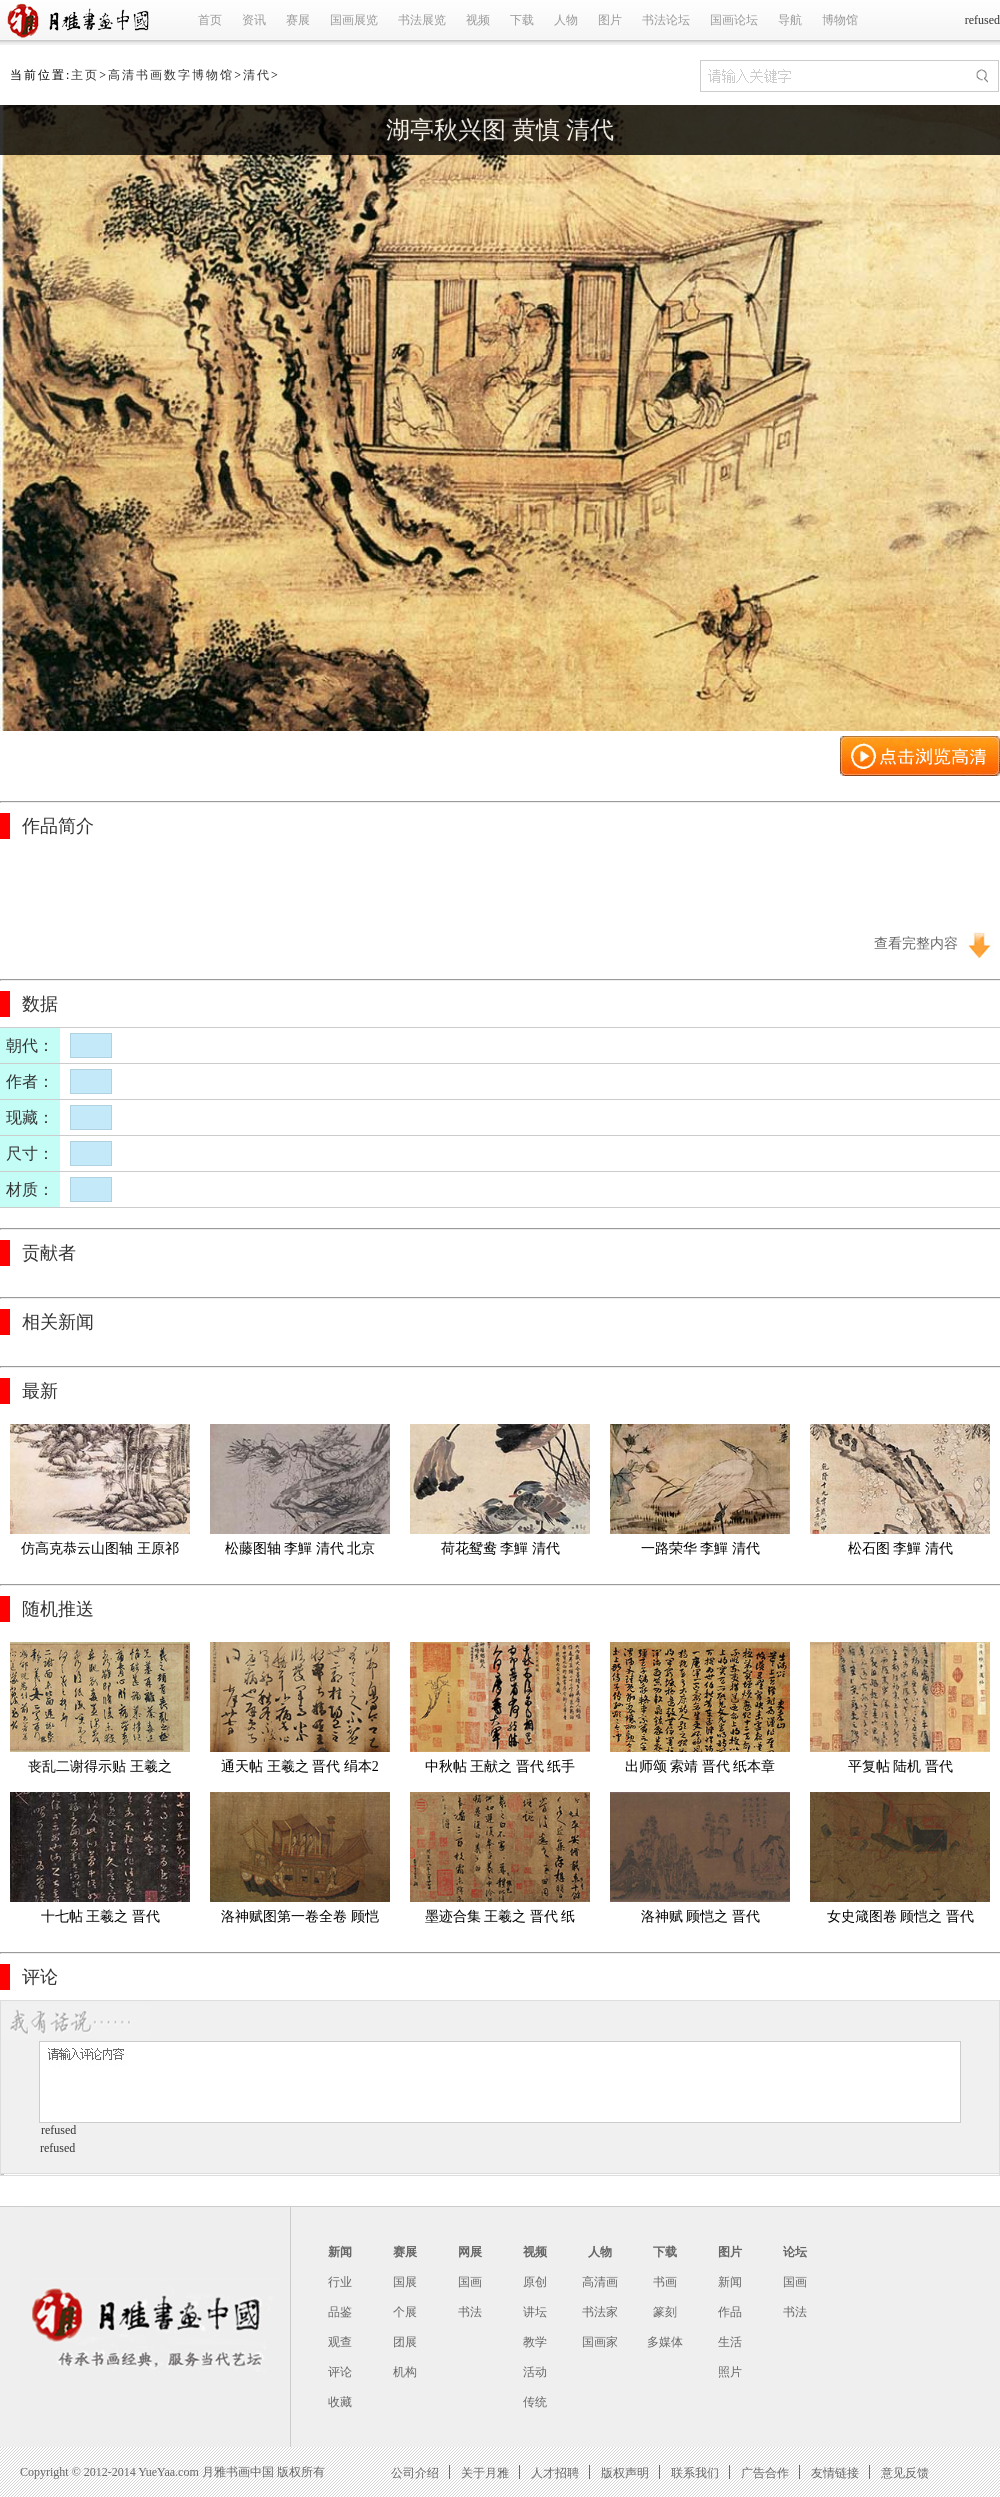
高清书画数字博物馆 (171, 75)
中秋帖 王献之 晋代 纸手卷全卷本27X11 (500, 1770)
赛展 (298, 20)
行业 (340, 2282)
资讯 (254, 20)
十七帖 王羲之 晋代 (100, 1916)
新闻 (340, 2252)
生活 (730, 2342)
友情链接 (835, 2472)
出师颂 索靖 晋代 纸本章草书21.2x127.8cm (700, 1770)
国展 (405, 2282)
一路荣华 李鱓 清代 (700, 1548)
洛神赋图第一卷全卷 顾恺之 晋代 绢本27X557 (300, 1920)
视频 (478, 20)
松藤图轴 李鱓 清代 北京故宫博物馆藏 (300, 1552)
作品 (730, 2312)
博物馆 (840, 20)
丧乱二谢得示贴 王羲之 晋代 (101, 1770)
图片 (610, 20)
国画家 (600, 2342)
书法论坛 (666, 20)
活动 (535, 2372)
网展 (470, 2252)
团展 (405, 2342)
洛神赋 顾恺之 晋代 (700, 1916)
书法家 (600, 2312)
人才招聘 (555, 2472)
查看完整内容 (916, 943)
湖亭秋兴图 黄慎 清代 (500, 130)
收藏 (340, 2402)
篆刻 (665, 2312)
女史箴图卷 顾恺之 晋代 (900, 1916)
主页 (85, 75)
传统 (535, 2402)
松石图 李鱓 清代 (900, 1548)
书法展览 (422, 20)
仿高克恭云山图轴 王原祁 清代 (101, 1552)
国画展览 (354, 20)
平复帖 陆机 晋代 (900, 1766)
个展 (405, 2312)
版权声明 (625, 2472)
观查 (340, 2342)
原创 (535, 2282)
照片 (730, 2372)
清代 (257, 75)
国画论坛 (734, 20)
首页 (210, 20)
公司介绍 (415, 2472)
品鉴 (340, 2312)
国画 (470, 2282)
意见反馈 (905, 2472)
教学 (535, 2342)
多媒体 (665, 2342)
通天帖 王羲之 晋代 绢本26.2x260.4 (300, 1770)
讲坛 (535, 2312)
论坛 (795, 2252)
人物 (566, 20)
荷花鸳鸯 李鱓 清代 (500, 1548)
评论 (340, 2372)
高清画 (600, 2282)
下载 (522, 20)
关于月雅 (485, 2472)
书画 (665, 2282)
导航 (790, 20)
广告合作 (765, 2472)
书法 (470, 2312)
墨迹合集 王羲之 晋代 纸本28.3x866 (500, 1920)
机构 (405, 2372)
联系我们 (695, 2472)
